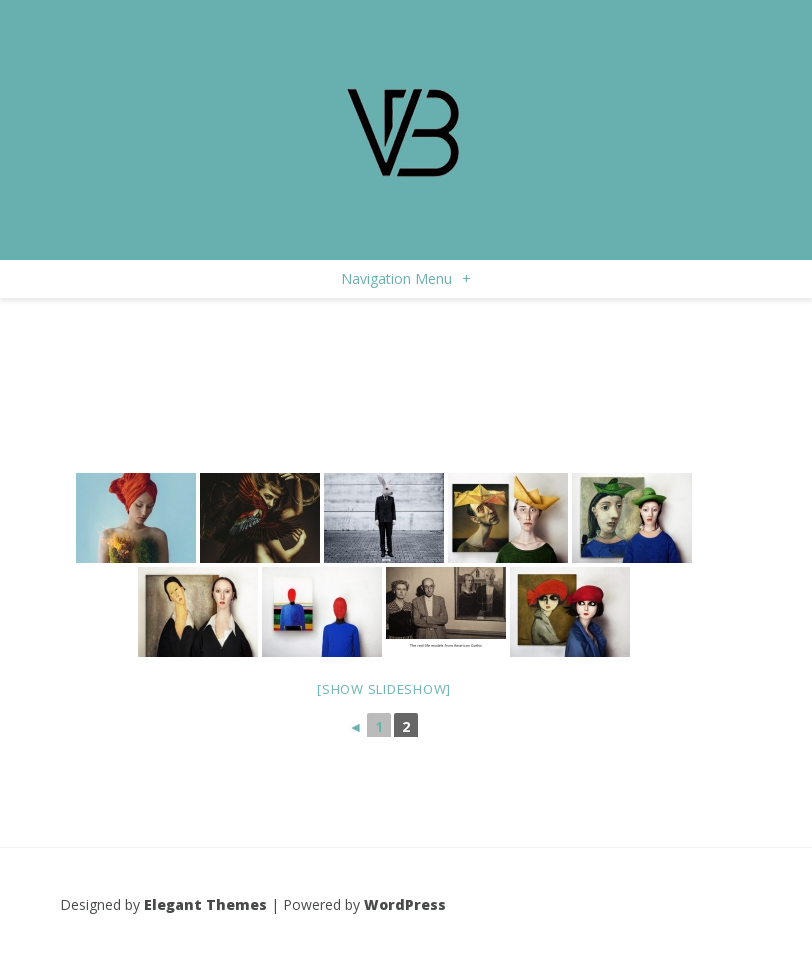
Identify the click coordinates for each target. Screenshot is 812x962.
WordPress (405, 904)
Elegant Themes (205, 904)
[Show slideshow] (384, 689)
